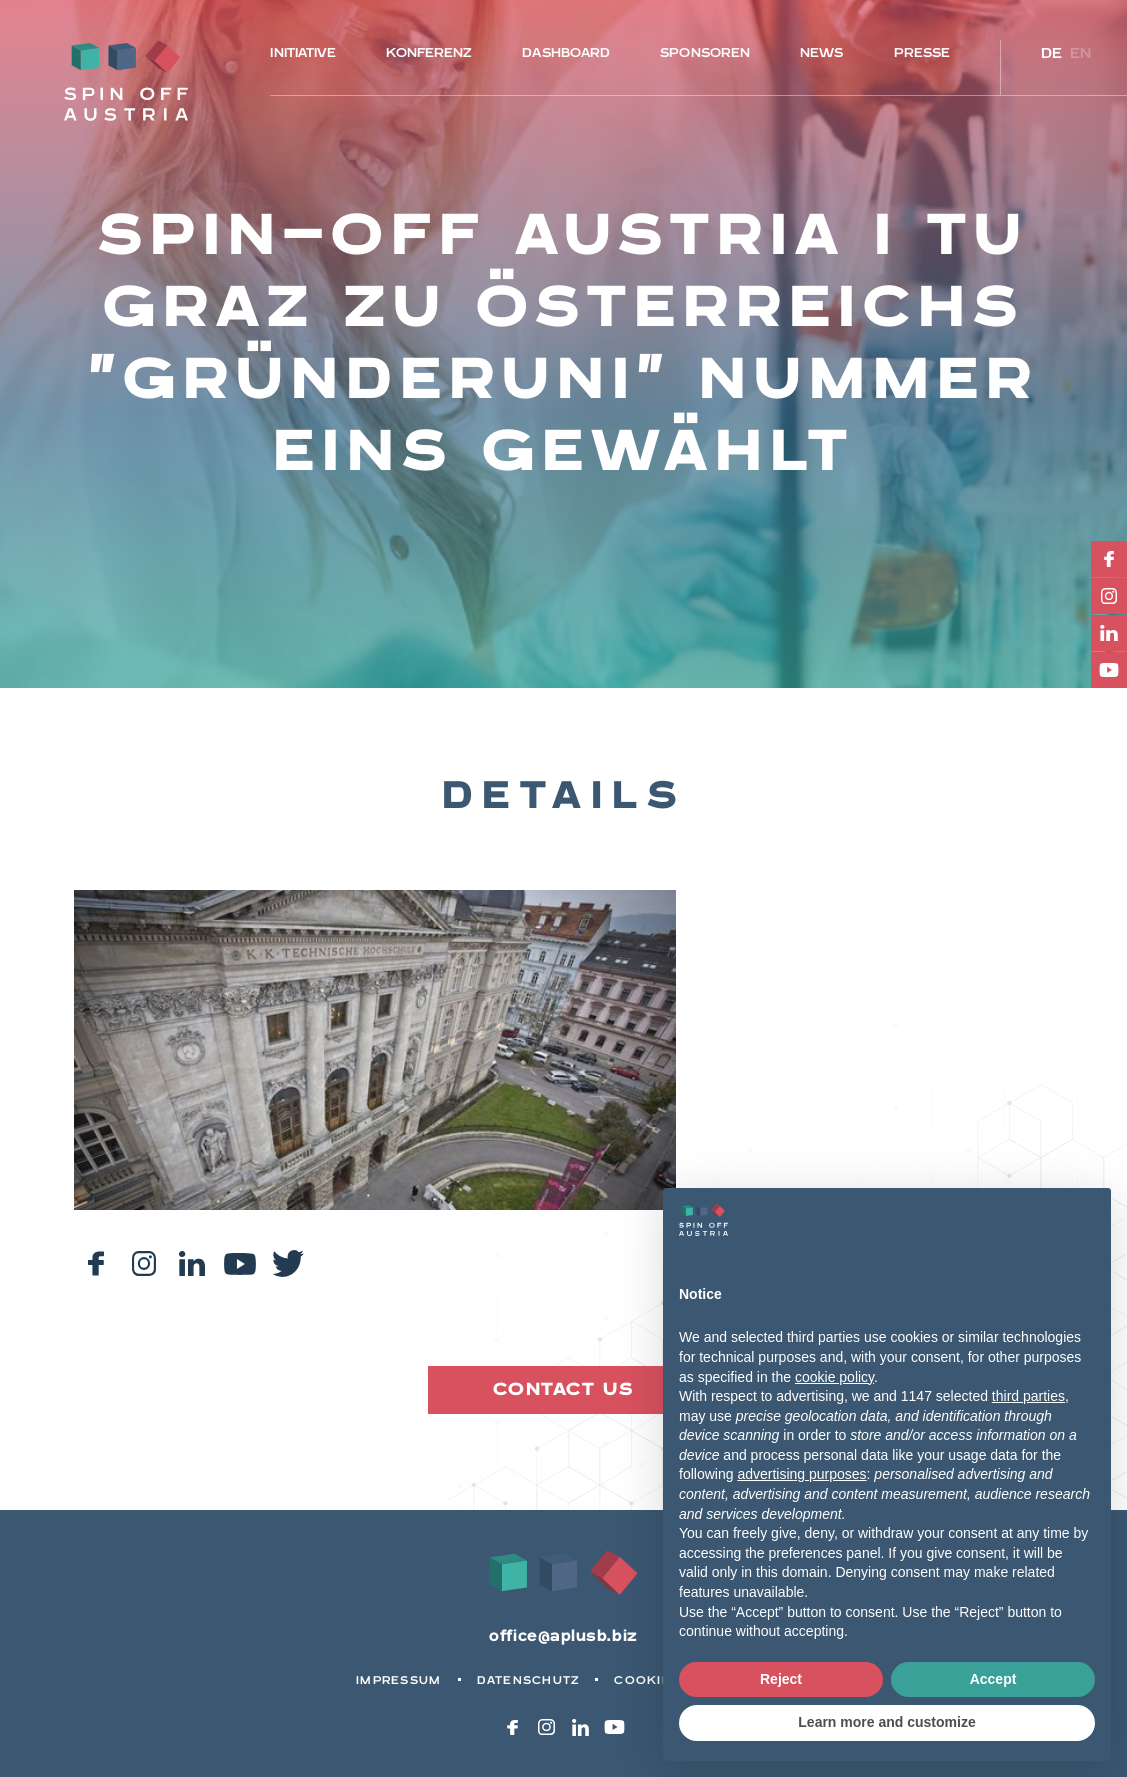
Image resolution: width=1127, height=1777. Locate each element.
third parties (1028, 1396)
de (1052, 53)
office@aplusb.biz (563, 1636)
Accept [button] (993, 1679)
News (821, 53)
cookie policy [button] (834, 1377)
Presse (922, 53)
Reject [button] (781, 1679)
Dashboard (566, 53)
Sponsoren (705, 53)
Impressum (398, 1680)
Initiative (303, 53)
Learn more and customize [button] (886, 1722)
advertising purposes (801, 1474)
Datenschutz (528, 1680)
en (1081, 53)
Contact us (563, 1389)
